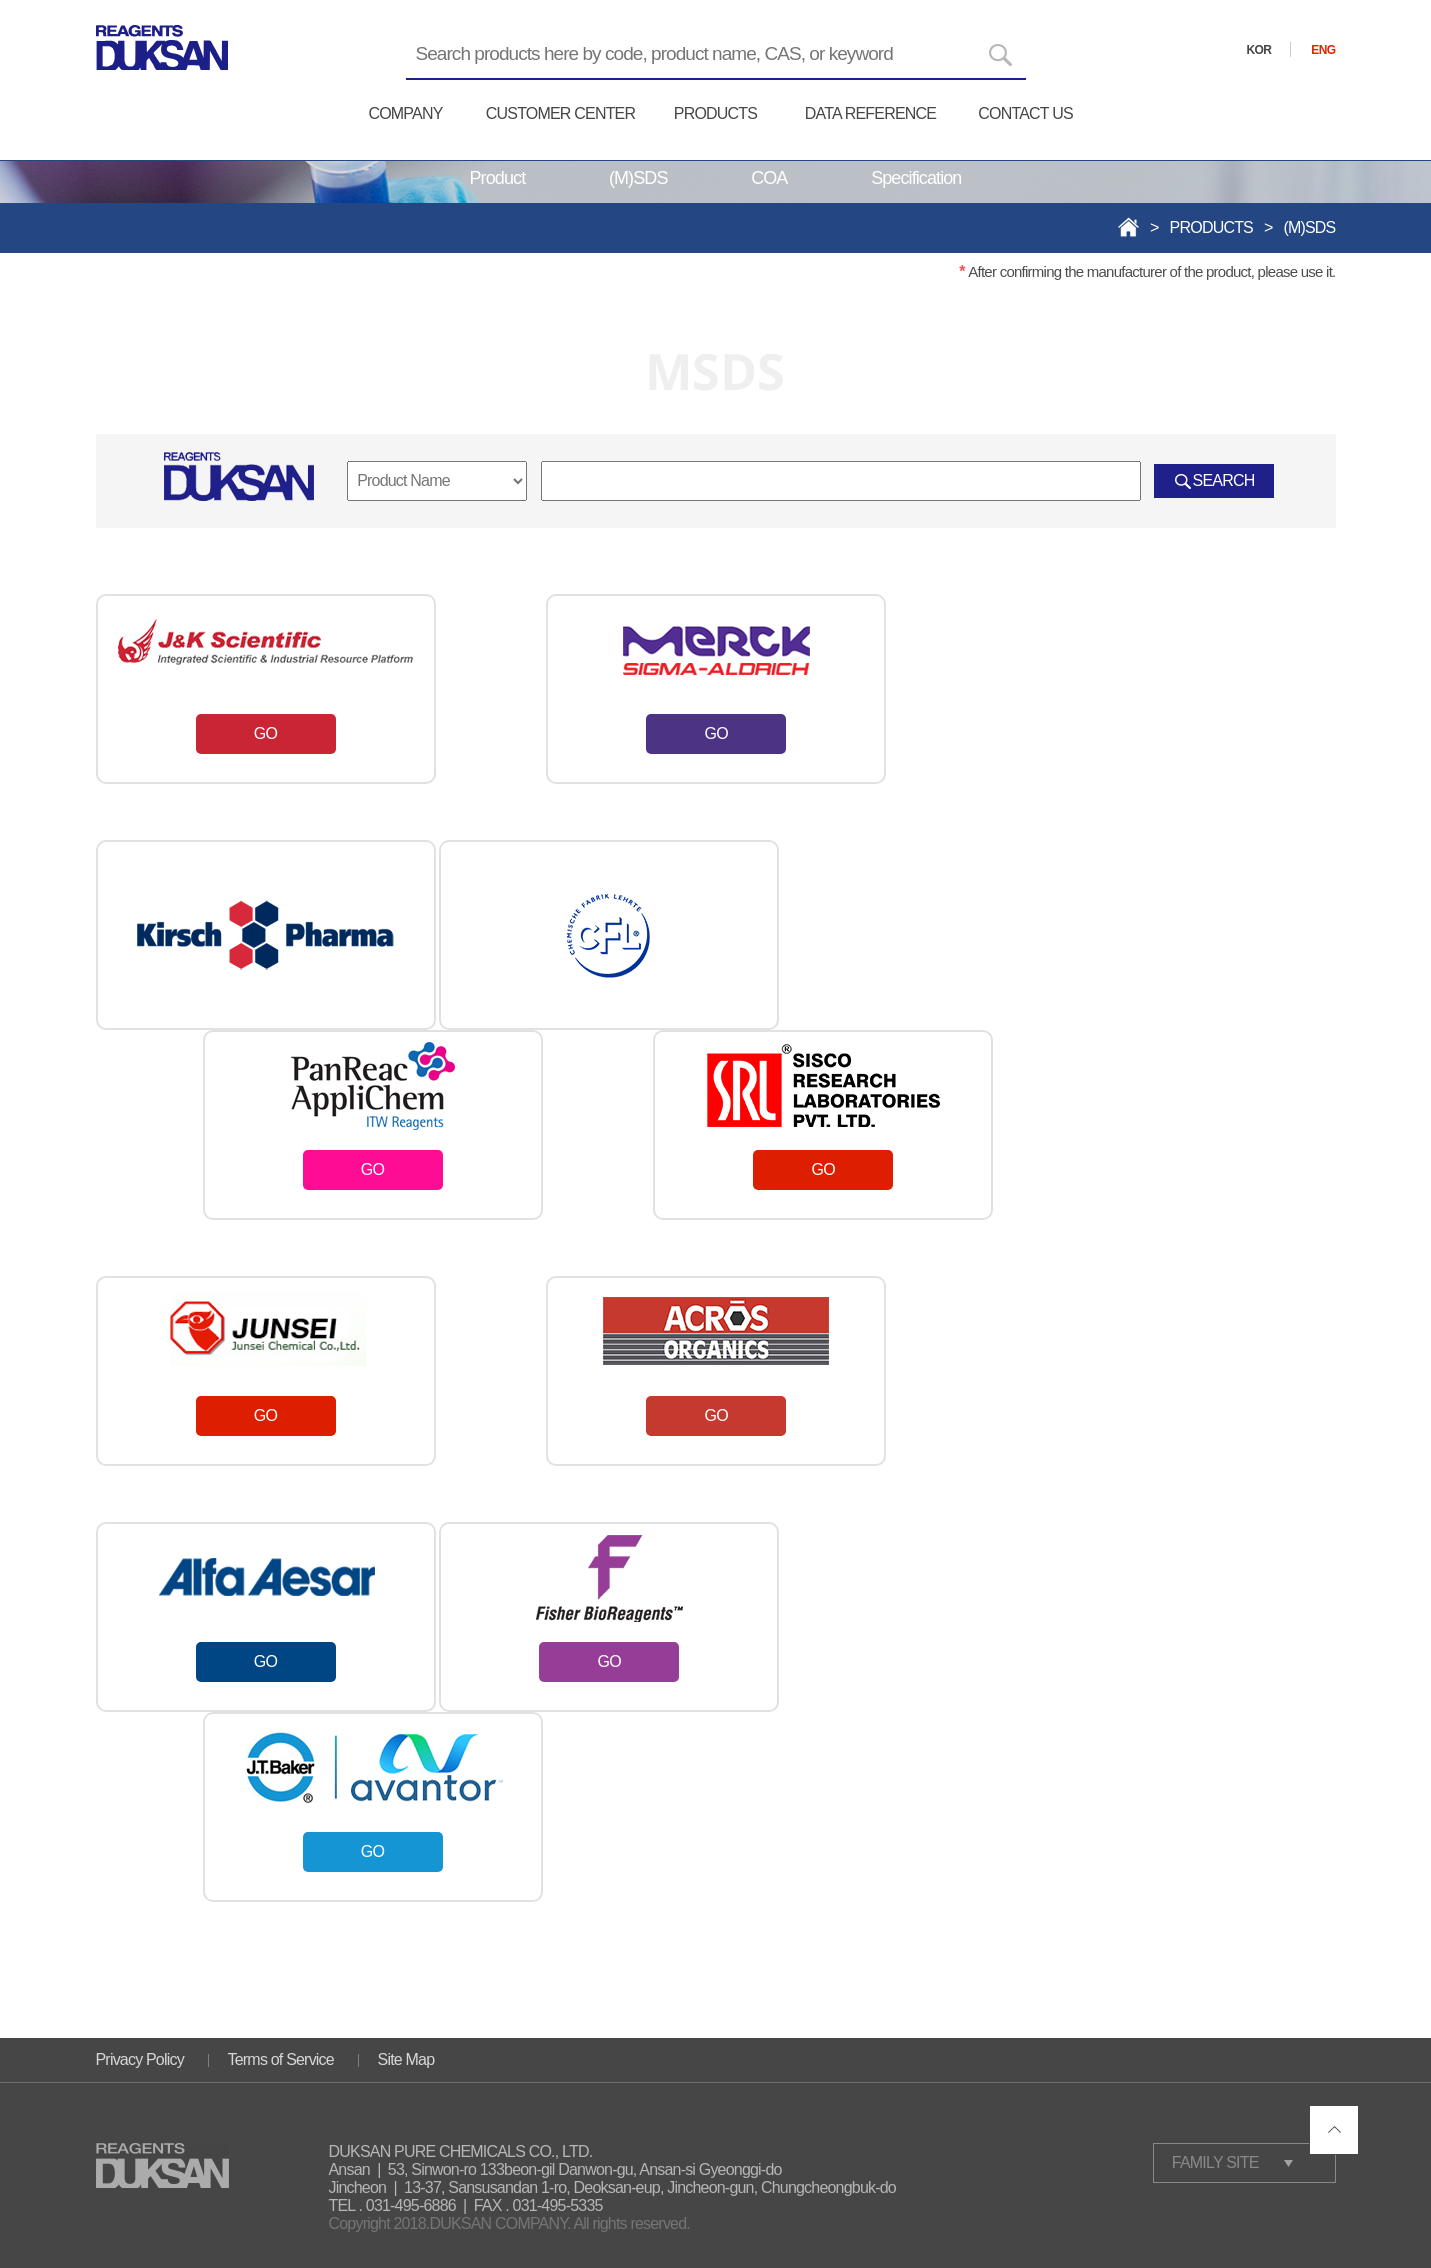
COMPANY (405, 113)
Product (498, 178)
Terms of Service (281, 2059)
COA (769, 178)
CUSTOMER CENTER (561, 113)
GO (265, 733)
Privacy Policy (140, 2059)
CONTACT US (1025, 113)
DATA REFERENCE (870, 113)
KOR (1258, 50)
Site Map (406, 2059)
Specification (916, 178)
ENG (1323, 50)
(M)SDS (638, 178)
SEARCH (1224, 480)
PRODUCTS (715, 113)
